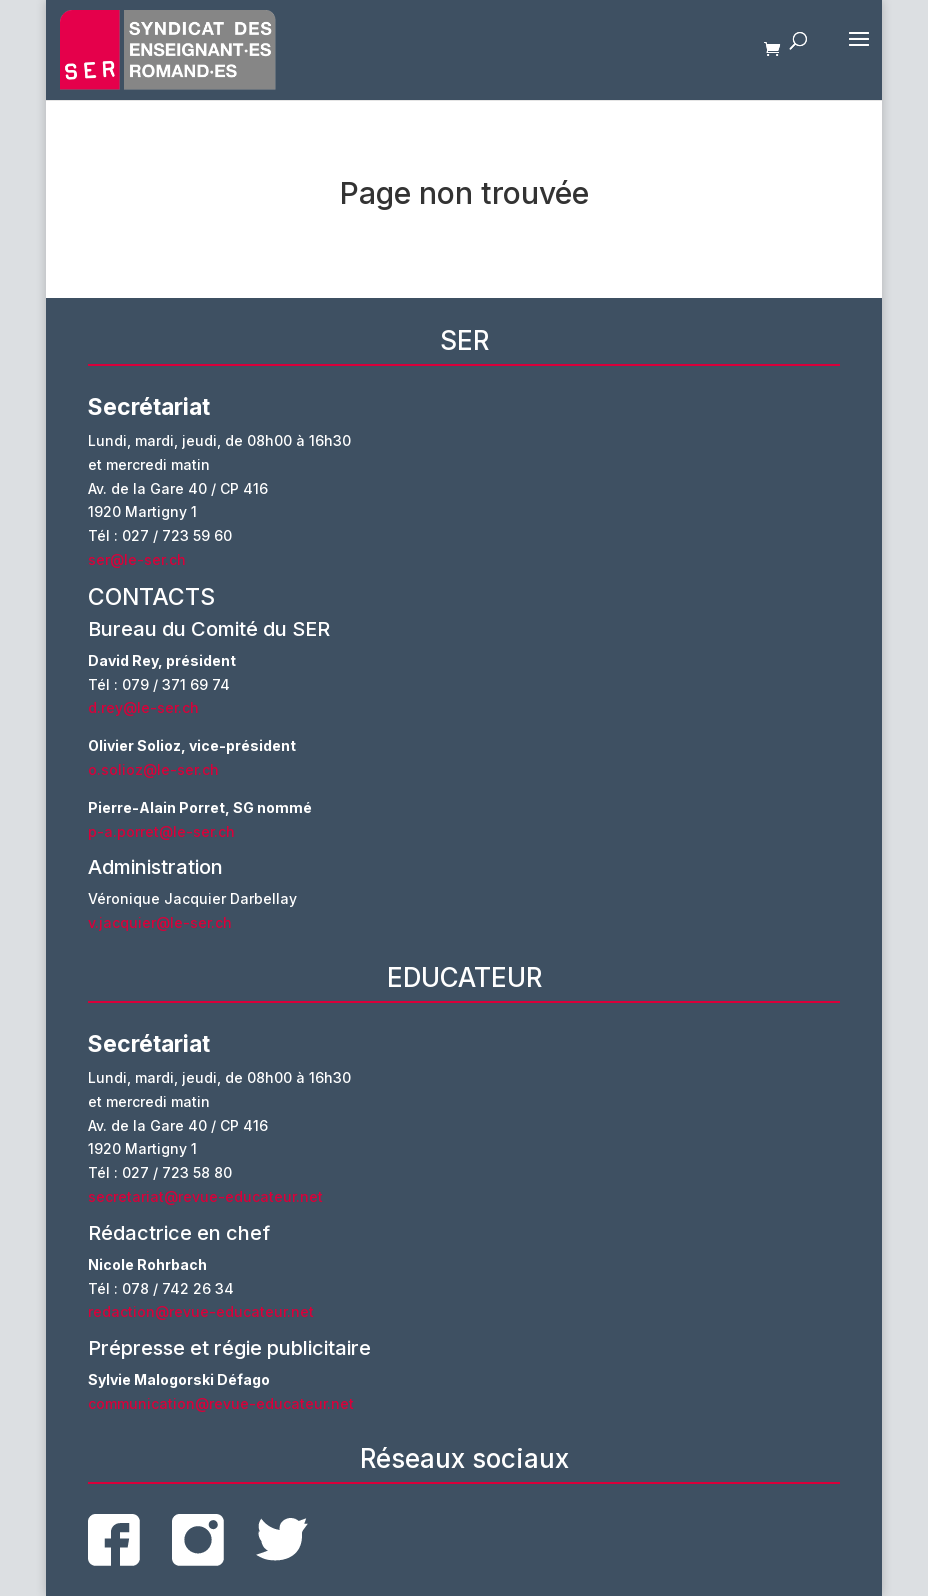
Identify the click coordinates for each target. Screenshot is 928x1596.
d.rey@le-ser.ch (143, 707)
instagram (198, 1540)
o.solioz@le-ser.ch (153, 769)
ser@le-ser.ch (137, 559)
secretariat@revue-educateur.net (205, 1196)
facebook (114, 1540)
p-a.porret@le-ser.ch (161, 831)
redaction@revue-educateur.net (201, 1311)
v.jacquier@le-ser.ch (160, 922)
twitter (282, 1539)
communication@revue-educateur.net (221, 1403)
